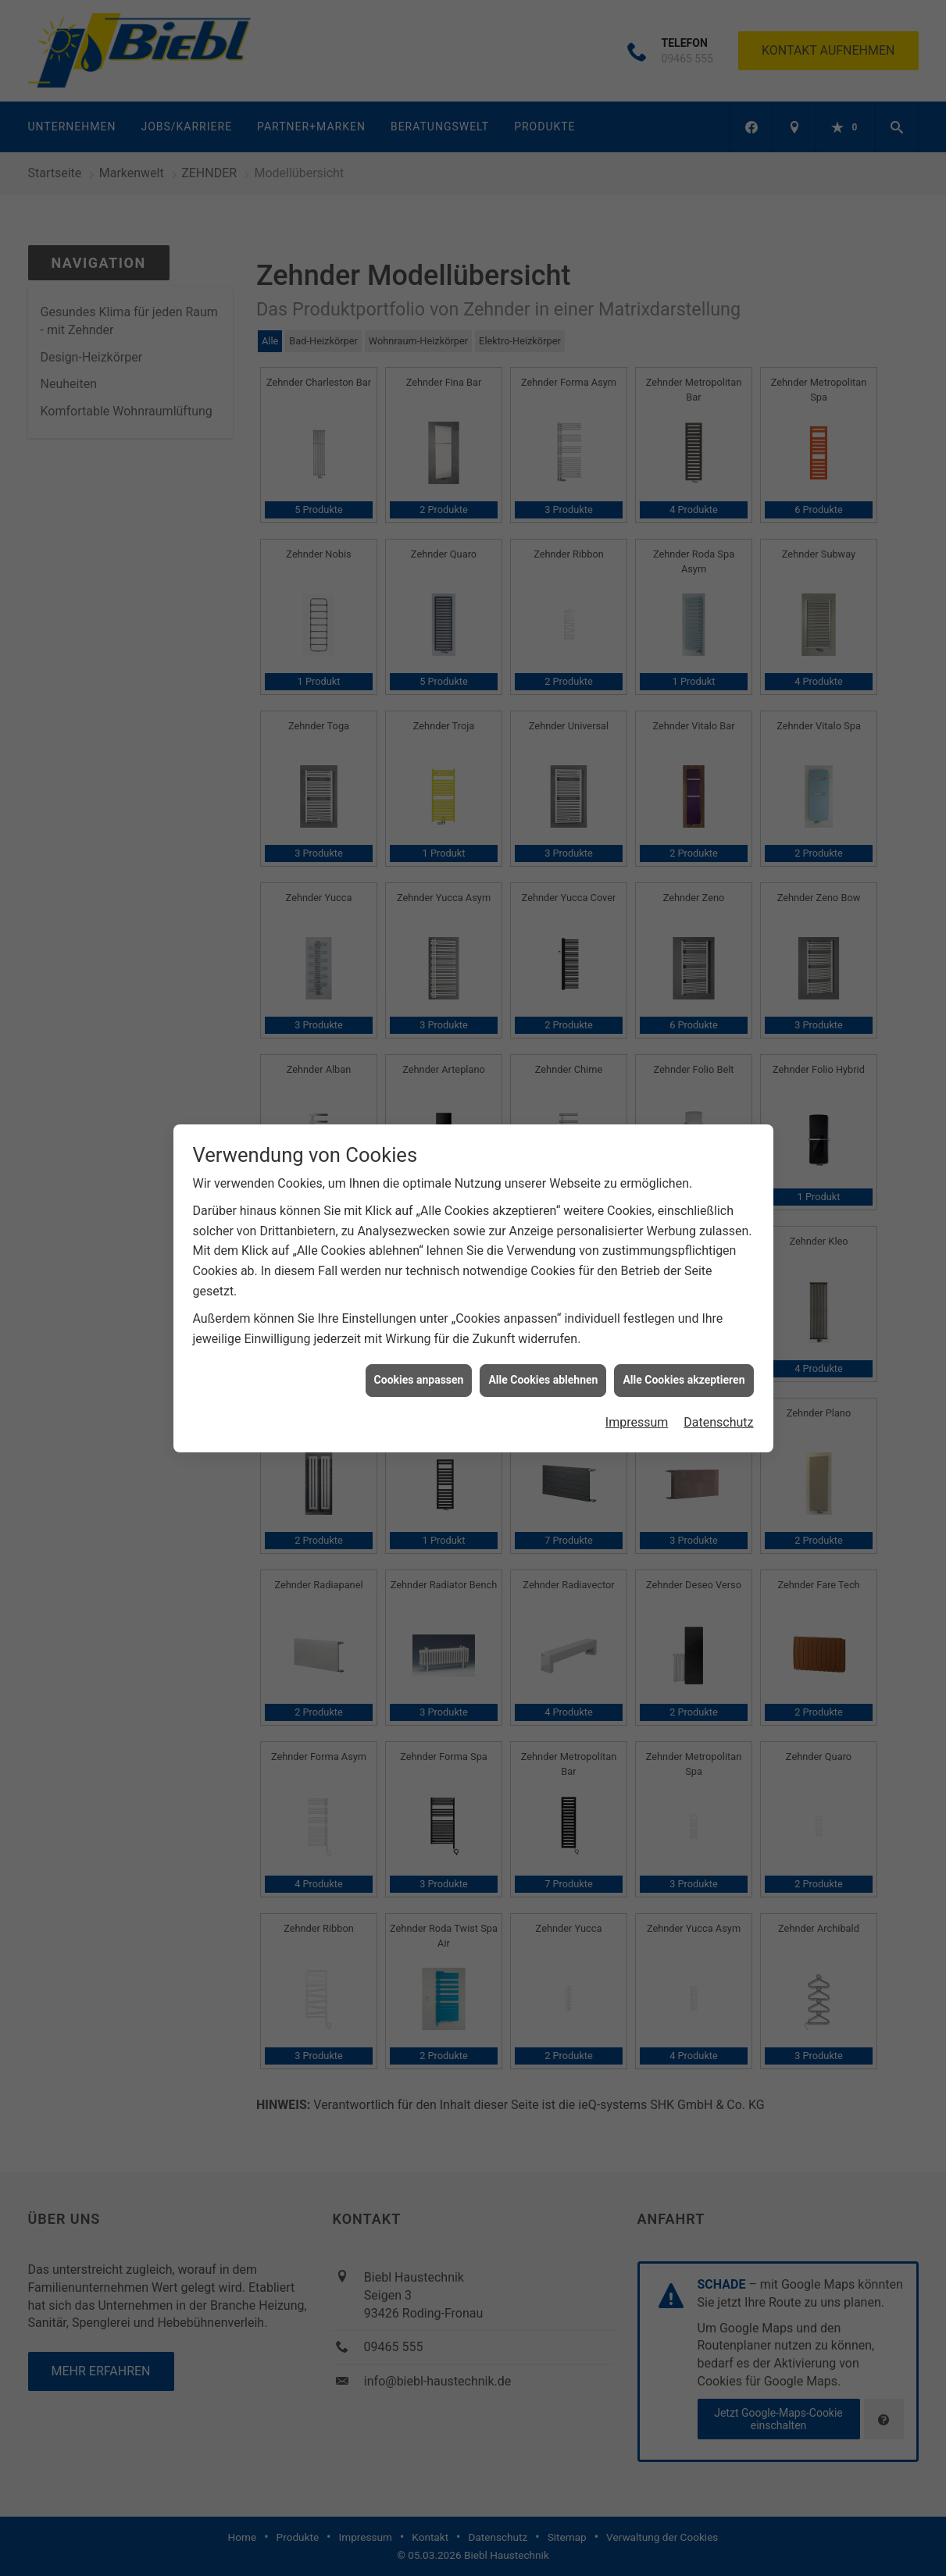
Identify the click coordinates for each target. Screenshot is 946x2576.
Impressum (637, 732)
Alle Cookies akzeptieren (683, 690)
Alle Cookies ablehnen (543, 690)
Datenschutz (718, 732)
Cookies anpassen (419, 690)
